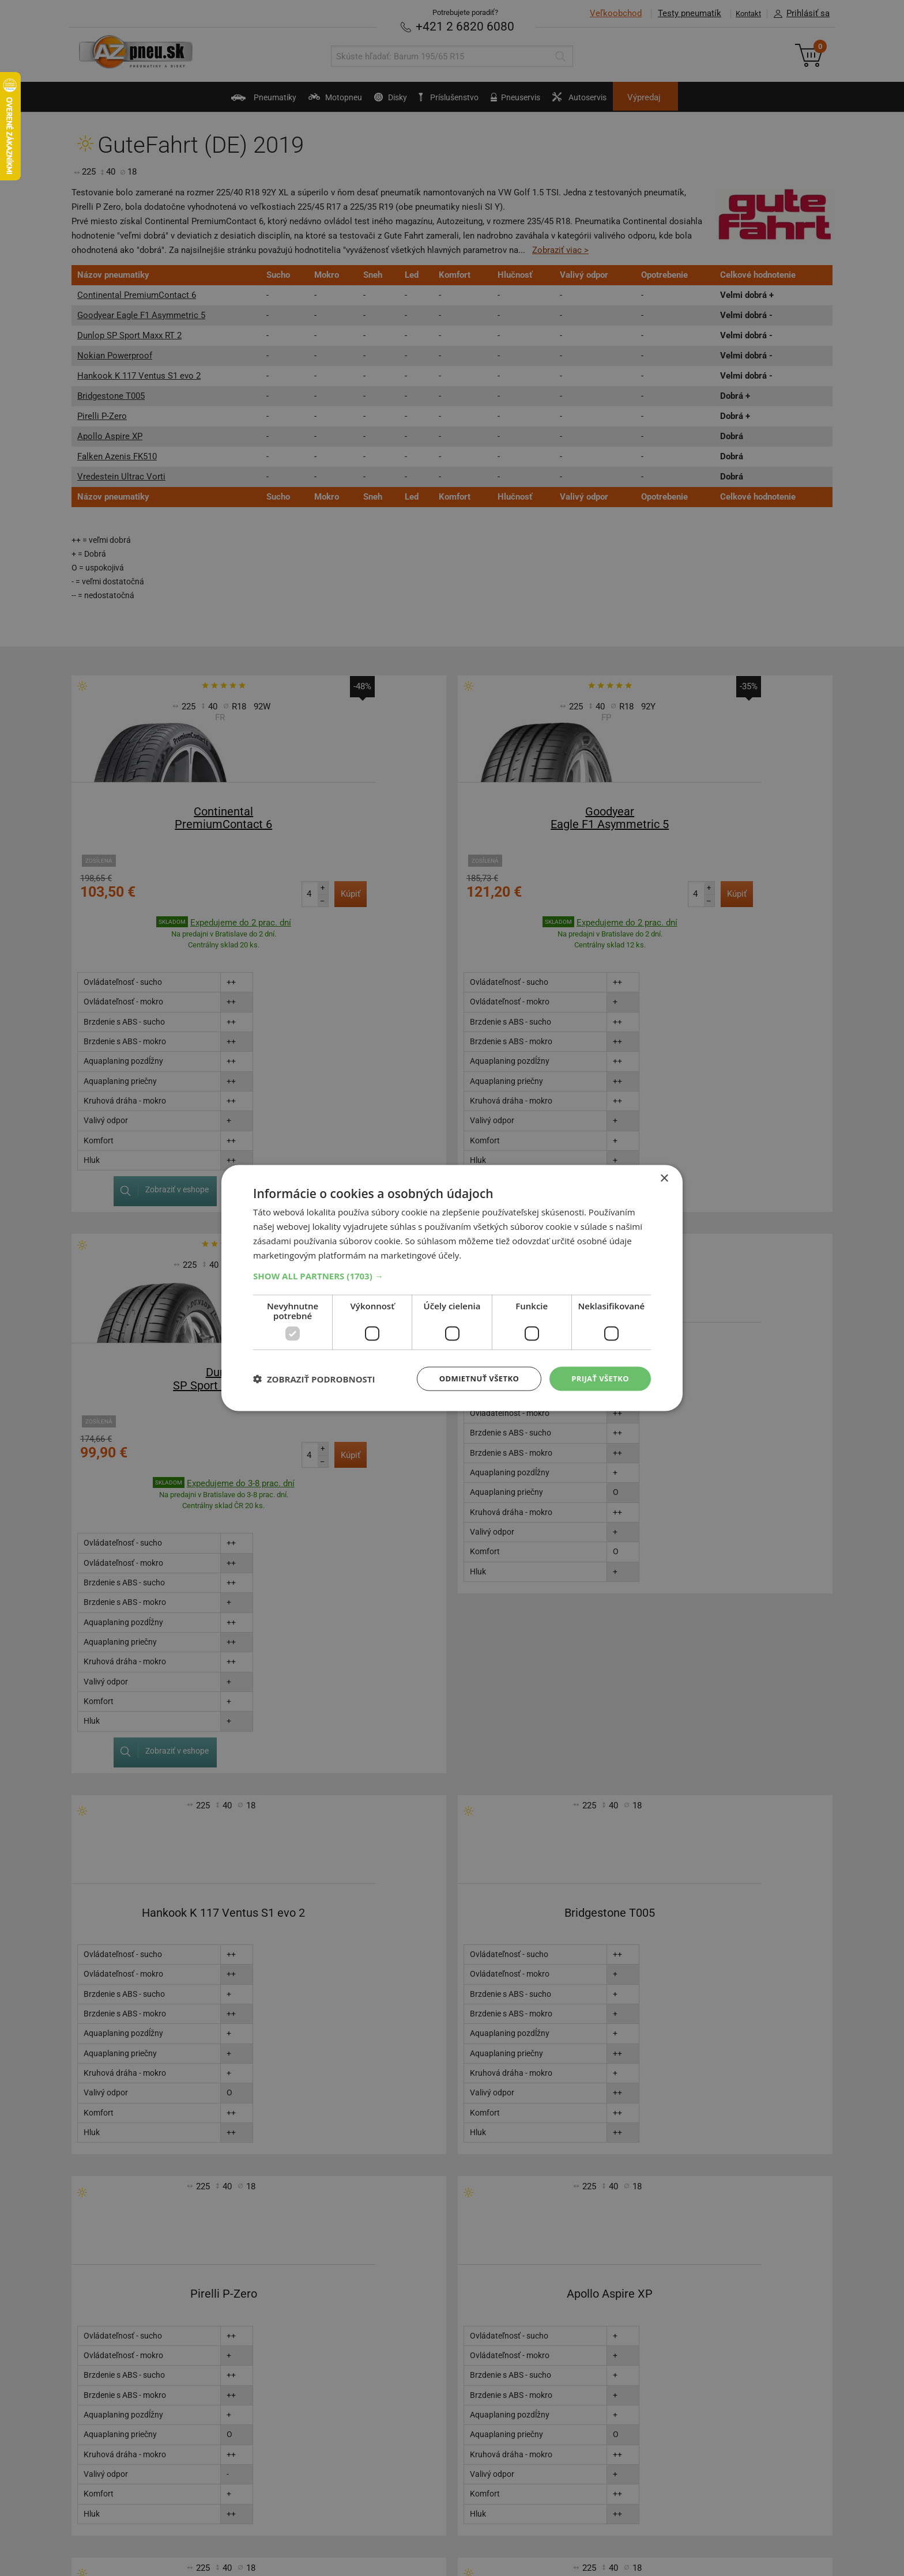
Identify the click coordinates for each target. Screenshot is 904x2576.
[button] (452, 1275)
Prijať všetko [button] (598, 1378)
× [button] (664, 1177)
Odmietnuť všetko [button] (472, 1378)
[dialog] (452, 1288)
